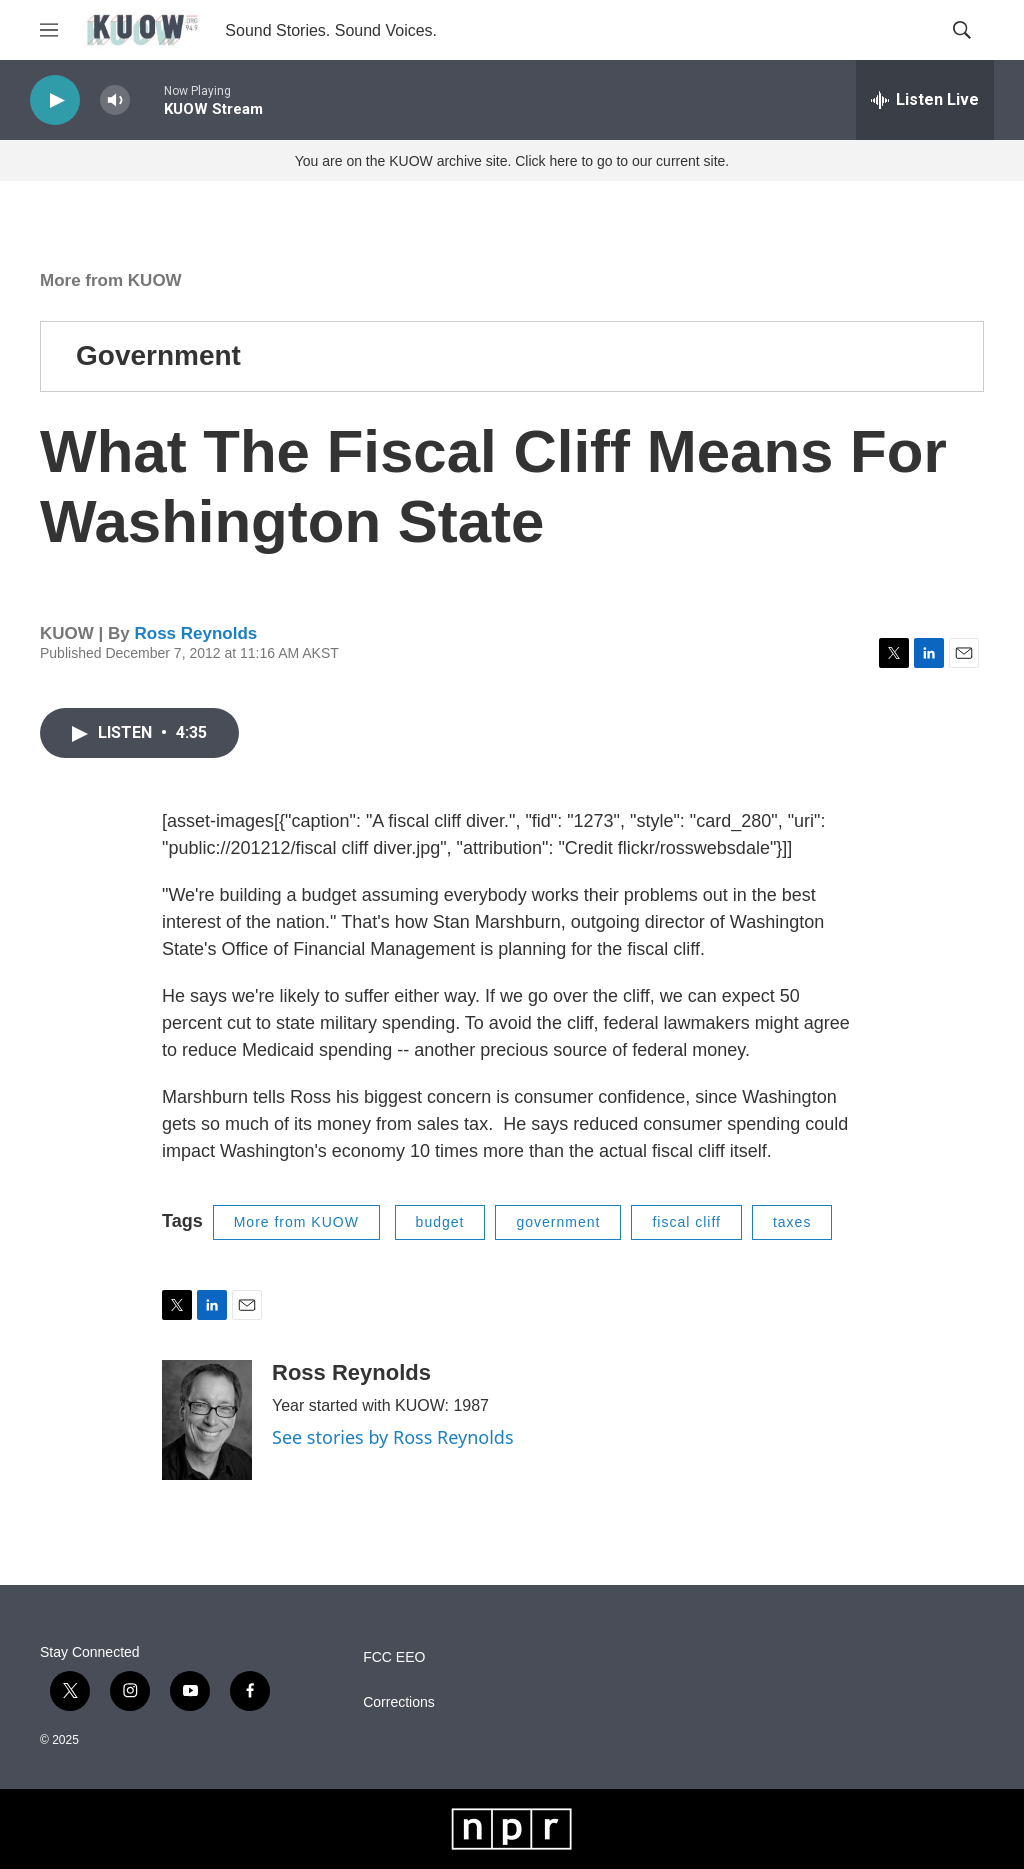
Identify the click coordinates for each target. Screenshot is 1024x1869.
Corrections (399, 1702)
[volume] (115, 100)
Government (158, 355)
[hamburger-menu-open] (49, 30)
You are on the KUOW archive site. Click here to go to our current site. (512, 161)
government (558, 1222)
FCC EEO (394, 1657)
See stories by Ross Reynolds (393, 1437)
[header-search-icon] (962, 30)
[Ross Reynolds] (207, 1420)
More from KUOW (111, 280)
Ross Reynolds (195, 633)
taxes (792, 1222)
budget (440, 1222)
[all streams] (925, 100)
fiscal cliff (686, 1222)
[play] (55, 100)
